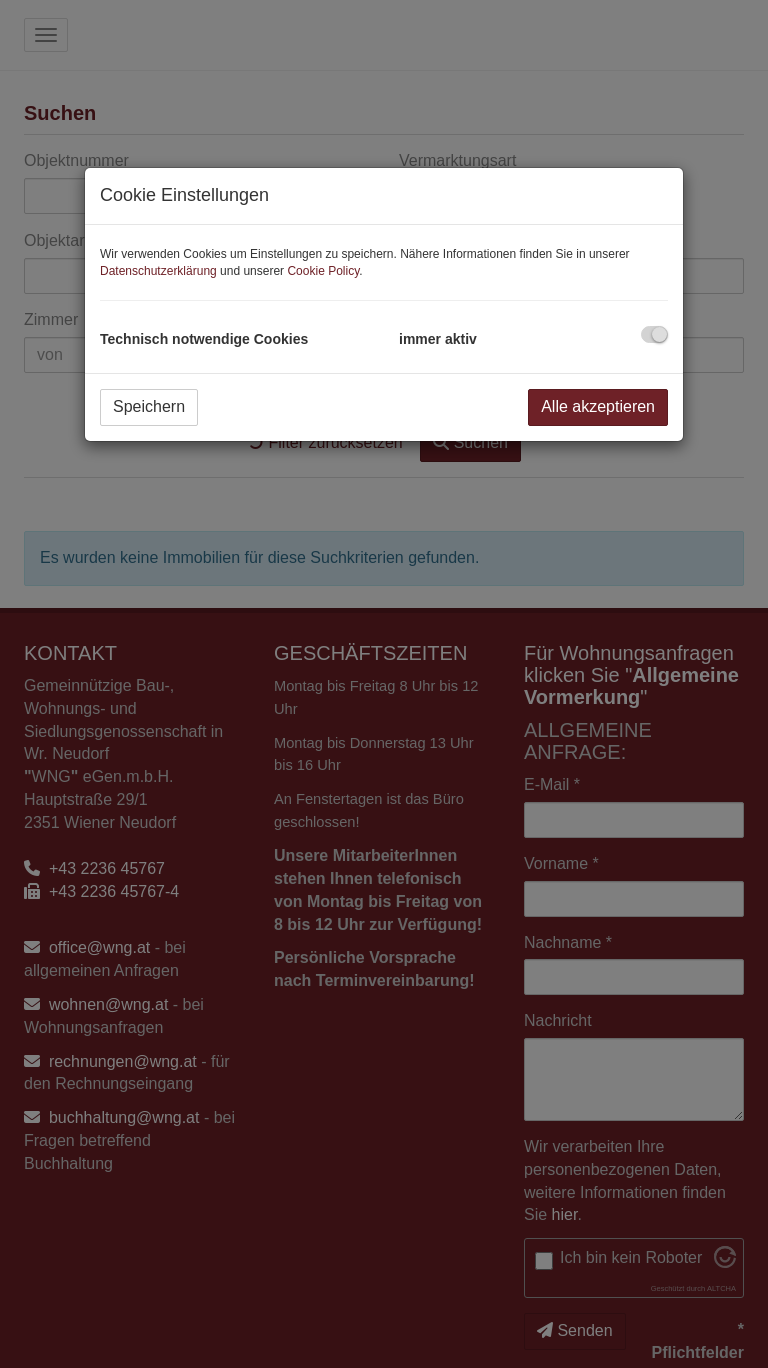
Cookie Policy (323, 271)
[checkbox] (654, 334)
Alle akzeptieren (598, 406)
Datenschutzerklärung (158, 271)
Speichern (149, 406)
